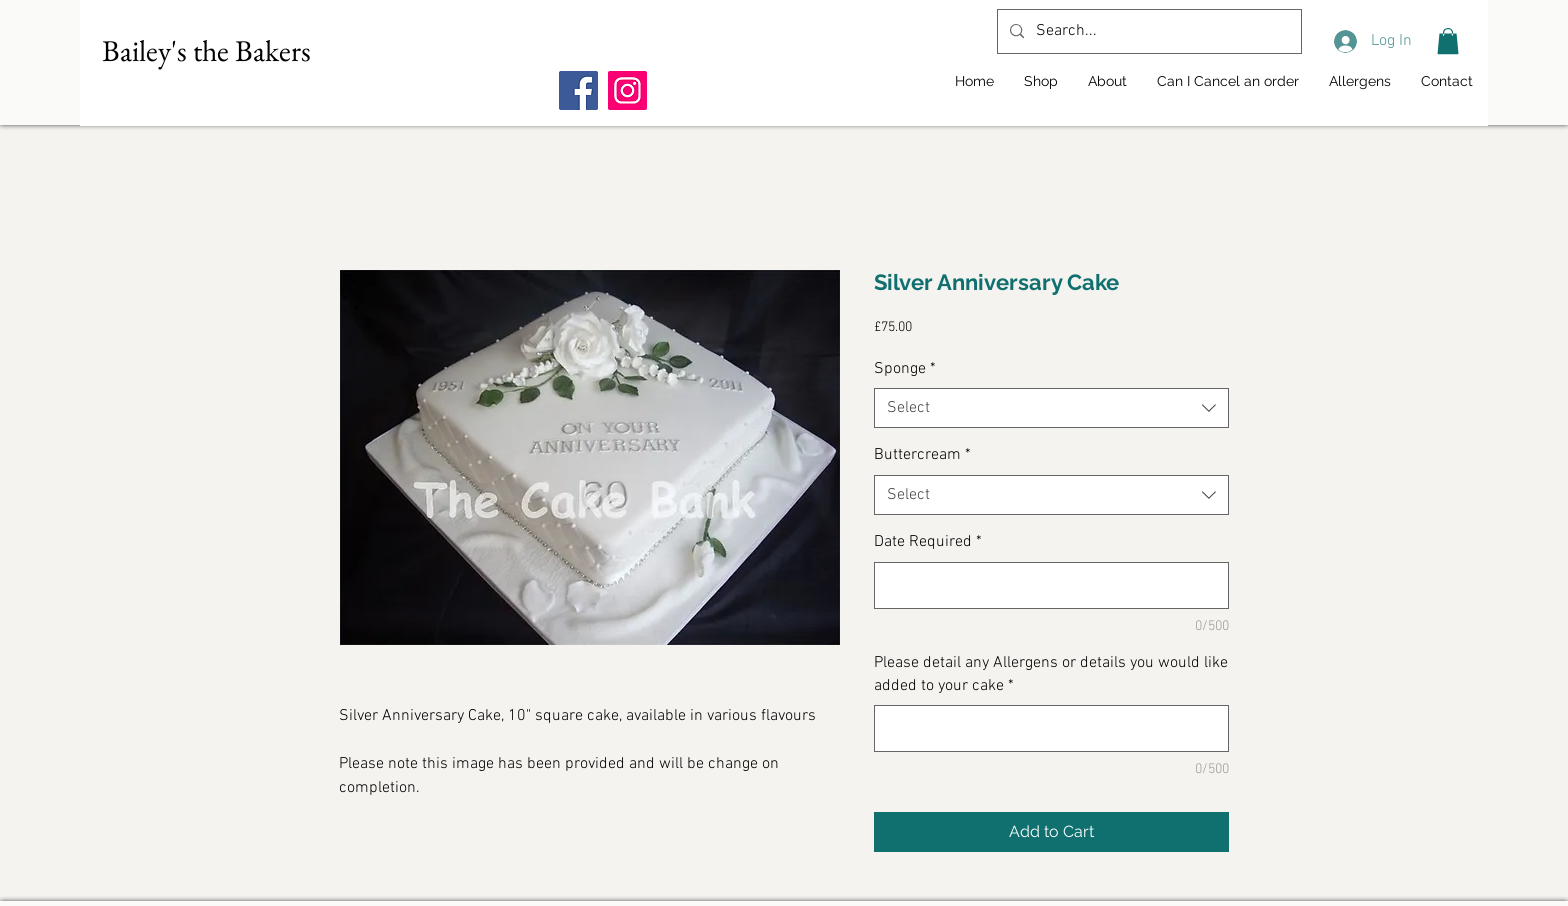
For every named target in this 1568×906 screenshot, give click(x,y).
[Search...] (1147, 31)
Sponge (905, 369)
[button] (1448, 41)
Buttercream (922, 455)
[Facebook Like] (684, 51)
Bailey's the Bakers (206, 50)
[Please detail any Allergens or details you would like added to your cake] (1051, 728)
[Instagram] (627, 90)
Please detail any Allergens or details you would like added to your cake (1051, 674)
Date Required (928, 542)
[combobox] (1051, 408)
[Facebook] (578, 90)
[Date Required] (1051, 585)
